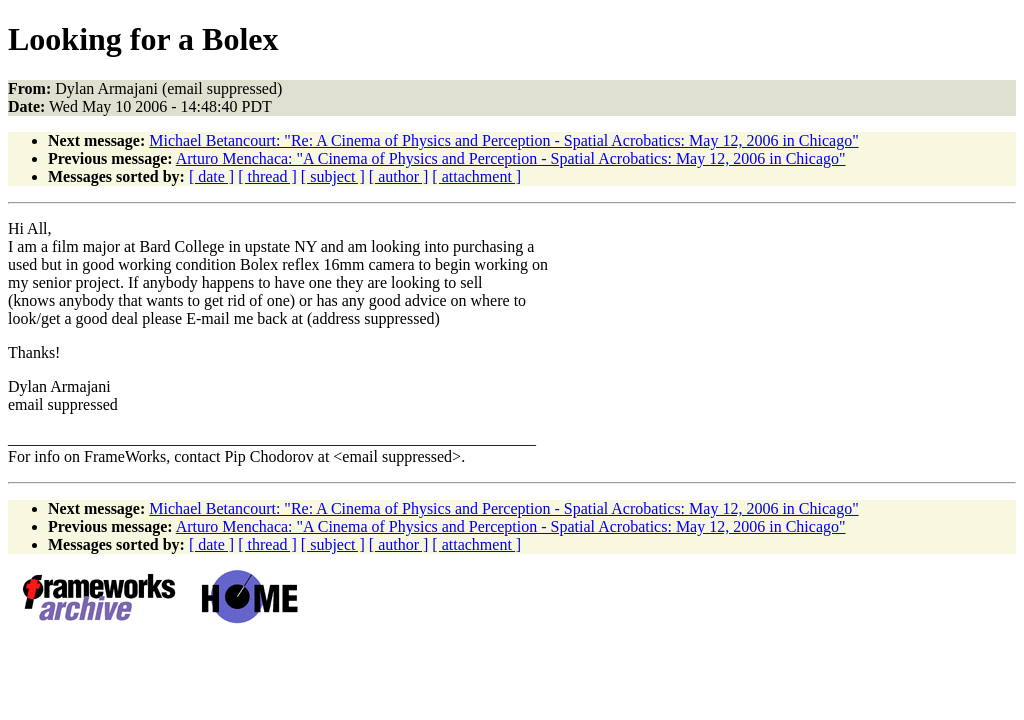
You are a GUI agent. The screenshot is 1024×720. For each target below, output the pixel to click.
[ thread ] (267, 176)
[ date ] (211, 176)
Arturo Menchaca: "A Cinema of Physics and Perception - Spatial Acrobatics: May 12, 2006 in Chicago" (511, 158)
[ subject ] (333, 176)
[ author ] (399, 176)
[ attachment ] (476, 176)
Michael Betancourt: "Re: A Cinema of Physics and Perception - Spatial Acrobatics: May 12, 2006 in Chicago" (503, 140)
